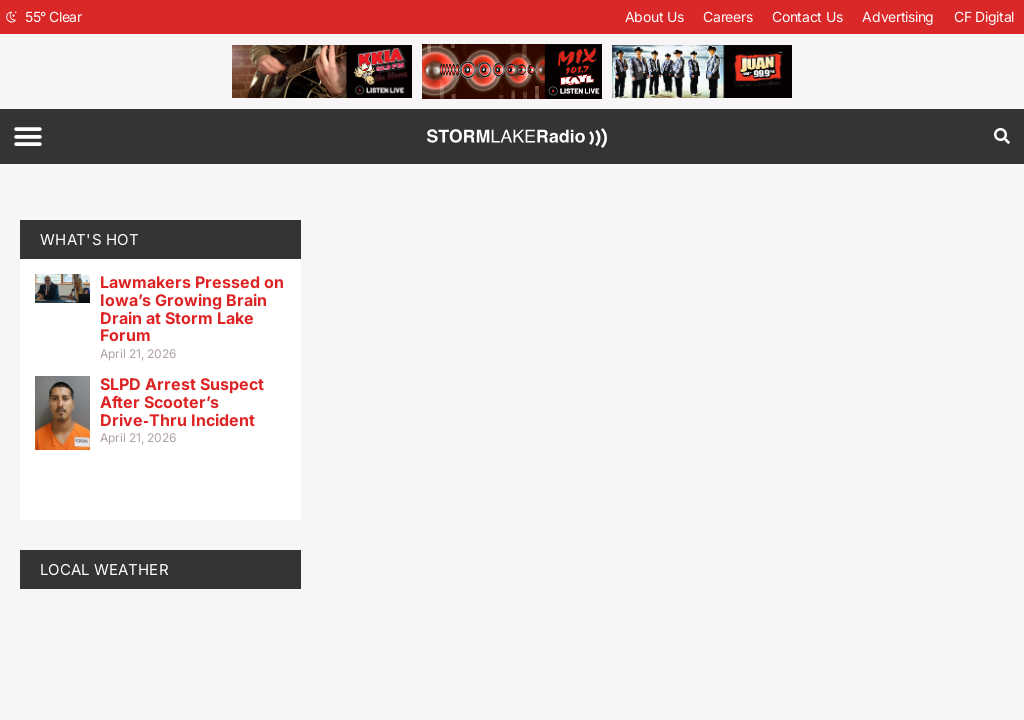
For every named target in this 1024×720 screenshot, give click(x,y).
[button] (27, 136)
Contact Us (807, 16)
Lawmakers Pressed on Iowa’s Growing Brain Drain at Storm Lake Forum (192, 308)
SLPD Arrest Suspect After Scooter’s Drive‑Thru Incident (182, 401)
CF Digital (984, 16)
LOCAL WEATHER (104, 569)
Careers (727, 16)
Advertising (898, 16)
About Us (654, 16)
